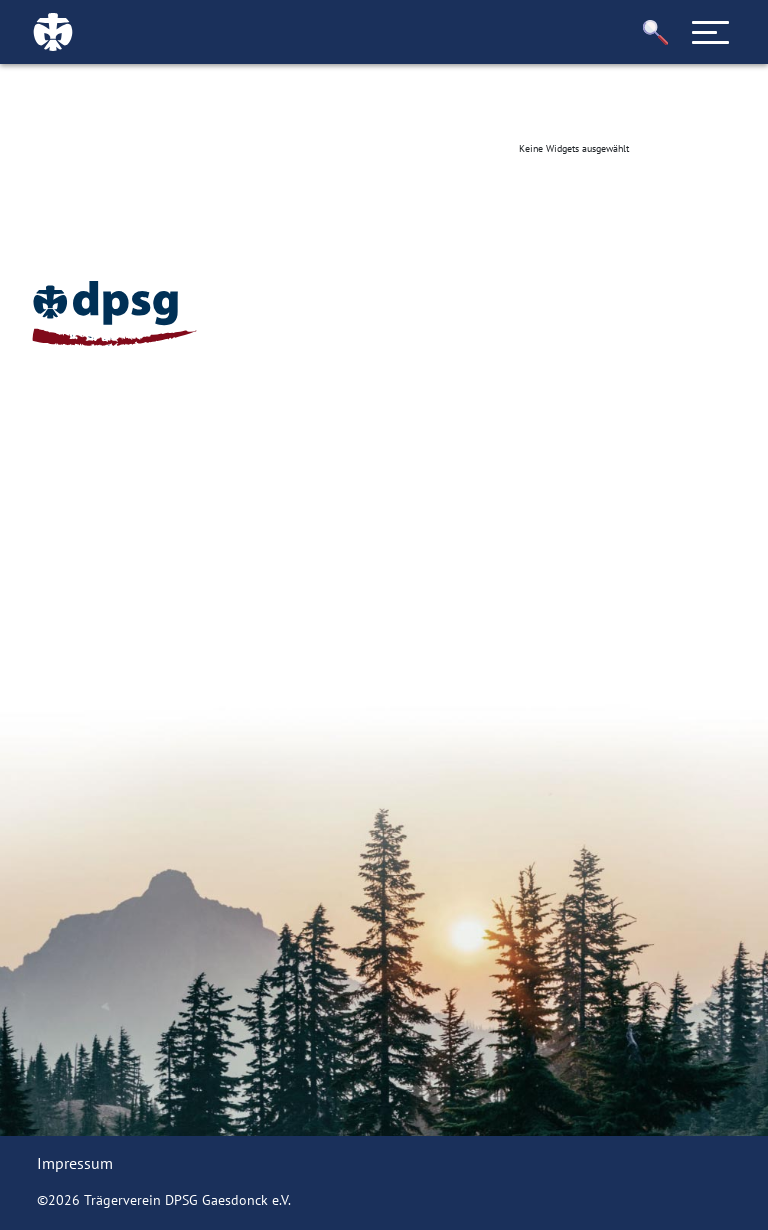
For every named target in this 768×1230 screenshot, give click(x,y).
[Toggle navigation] (711, 32)
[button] (656, 32)
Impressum (75, 1163)
